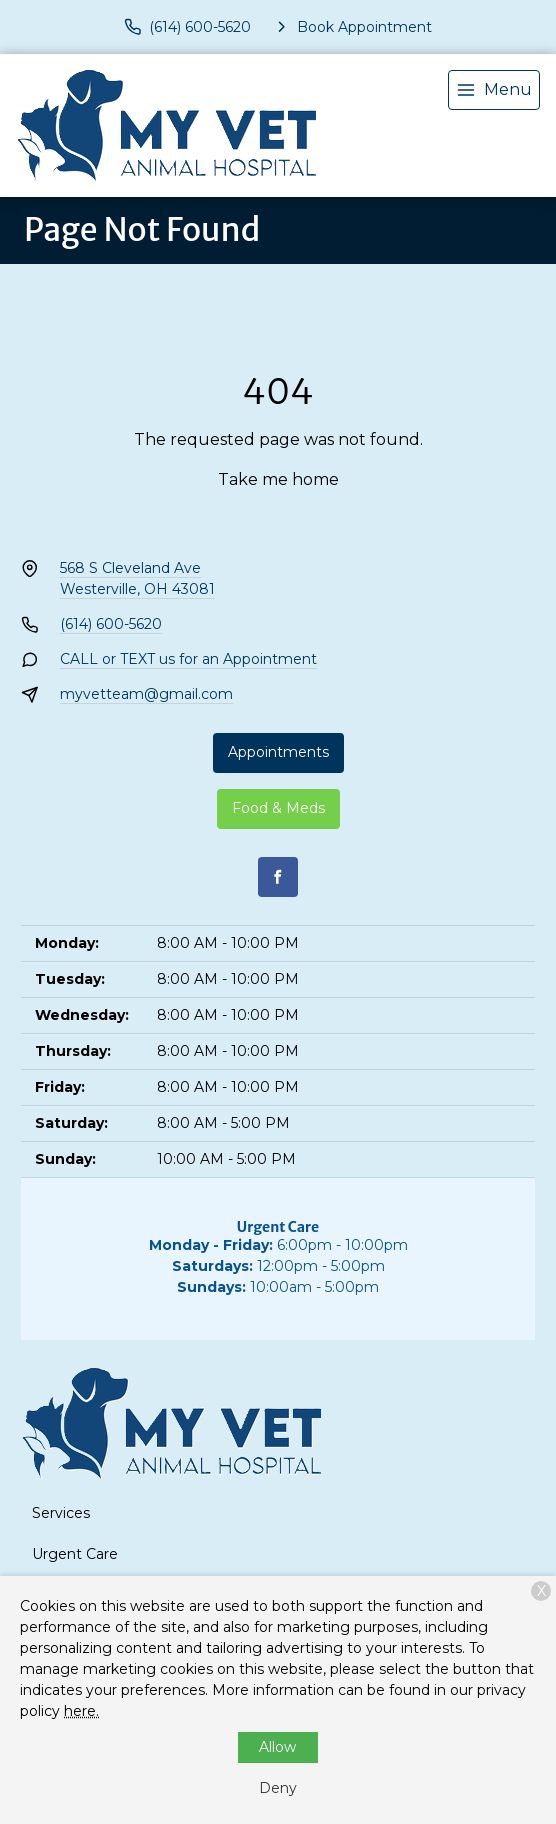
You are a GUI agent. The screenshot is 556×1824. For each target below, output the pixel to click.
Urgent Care (75, 1554)
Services (61, 1513)
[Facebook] (278, 877)
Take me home (278, 479)
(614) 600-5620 (111, 624)
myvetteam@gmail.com (146, 694)
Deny (278, 1788)
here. (81, 1711)
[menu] (494, 90)
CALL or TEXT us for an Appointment (188, 659)
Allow (277, 1747)
